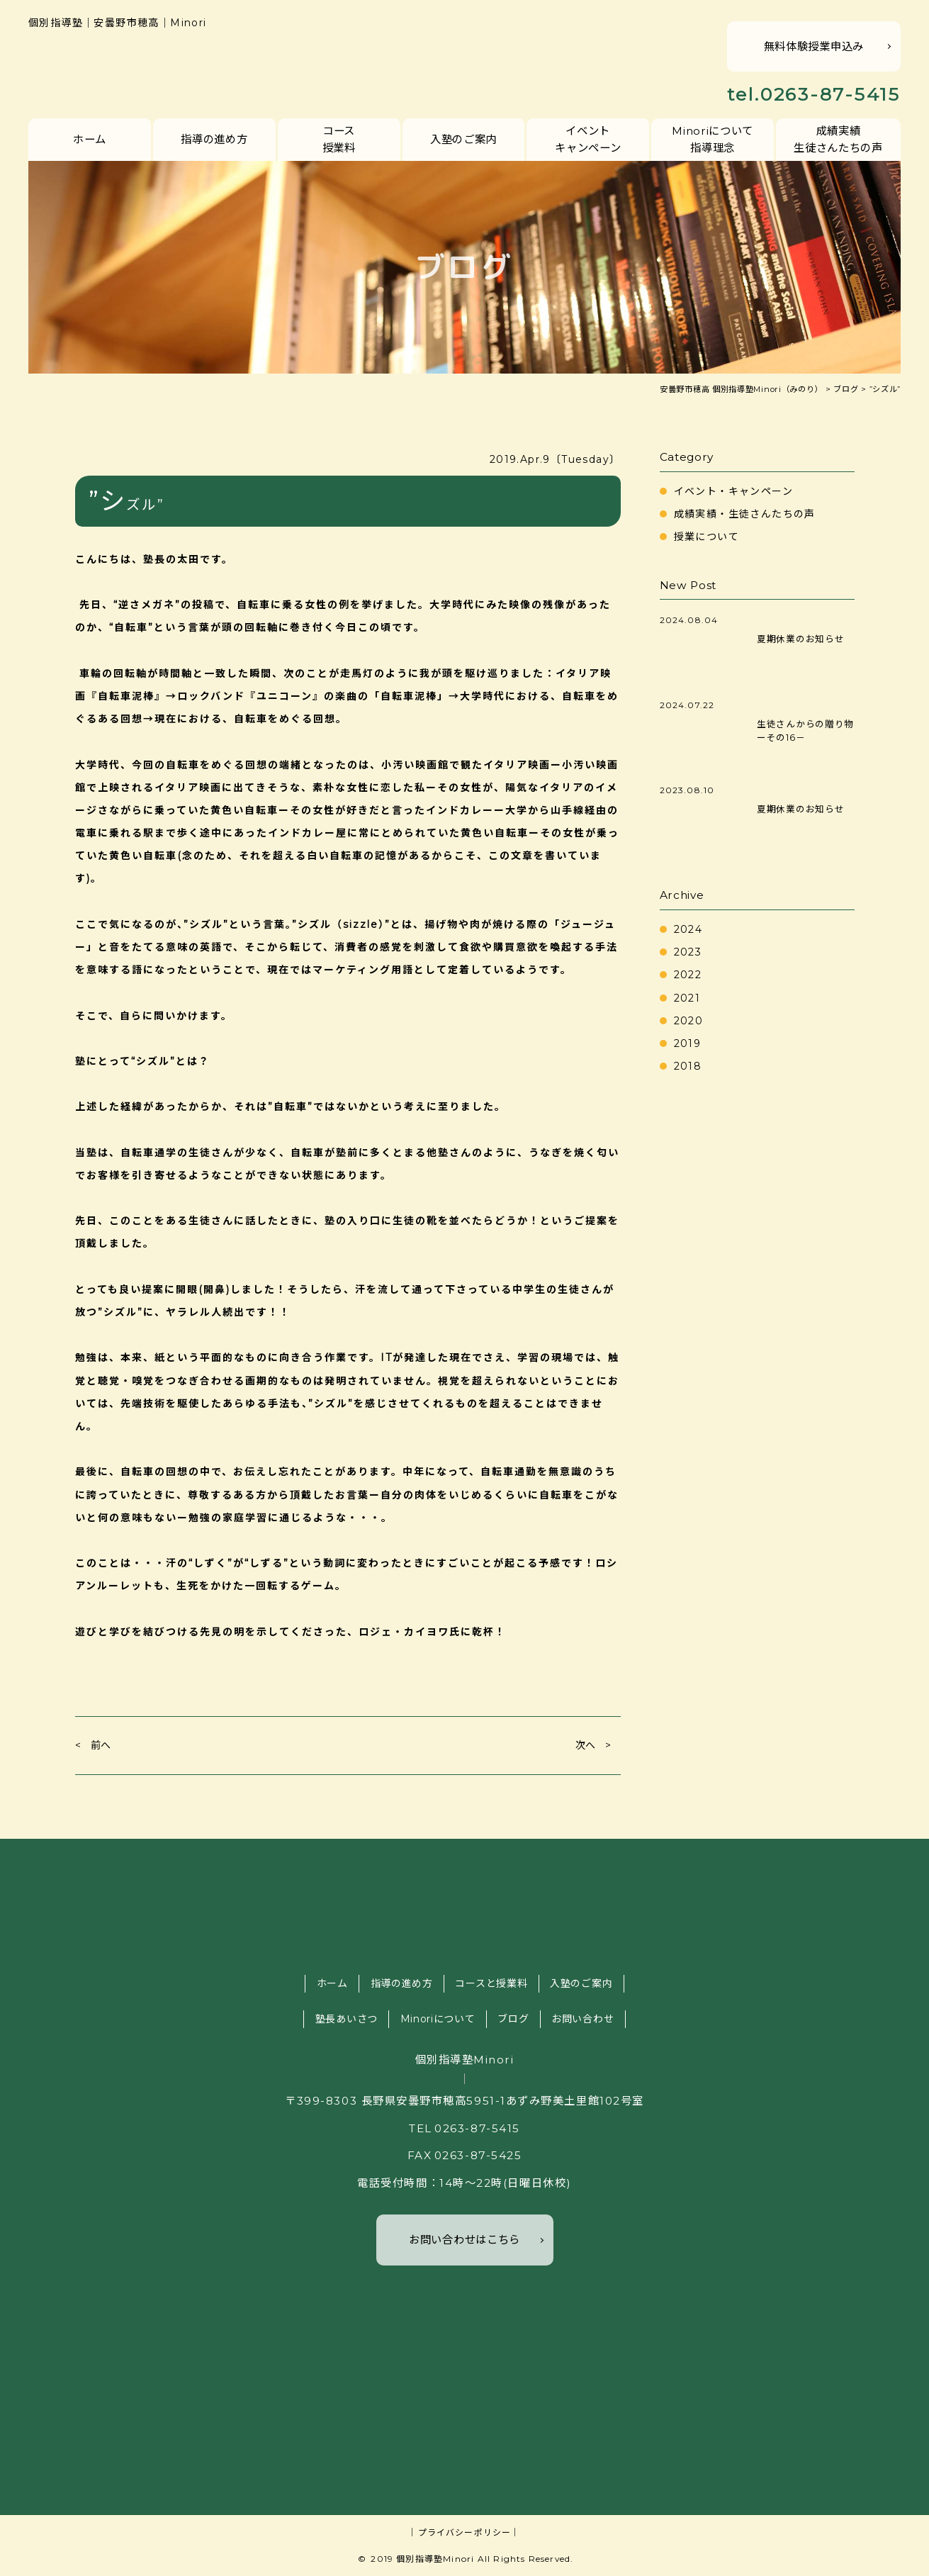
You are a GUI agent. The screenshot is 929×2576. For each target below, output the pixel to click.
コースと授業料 (491, 1983)
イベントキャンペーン (588, 139)
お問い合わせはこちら (464, 2239)
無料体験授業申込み (814, 46)
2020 (689, 1020)
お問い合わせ (582, 2018)
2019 (688, 1043)
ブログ (513, 2018)
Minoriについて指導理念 (712, 139)
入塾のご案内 (463, 139)
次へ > (593, 1745)
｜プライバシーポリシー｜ (464, 2532)
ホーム (89, 139)
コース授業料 (339, 139)
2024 (688, 929)
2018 (688, 1066)
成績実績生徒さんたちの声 (838, 139)
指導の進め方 (214, 139)
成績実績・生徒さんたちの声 (745, 514)
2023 (688, 952)
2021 (687, 998)
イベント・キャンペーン (733, 491)
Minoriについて (437, 2018)
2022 (688, 974)
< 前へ (93, 1745)
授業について (706, 536)
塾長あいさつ (346, 2018)
